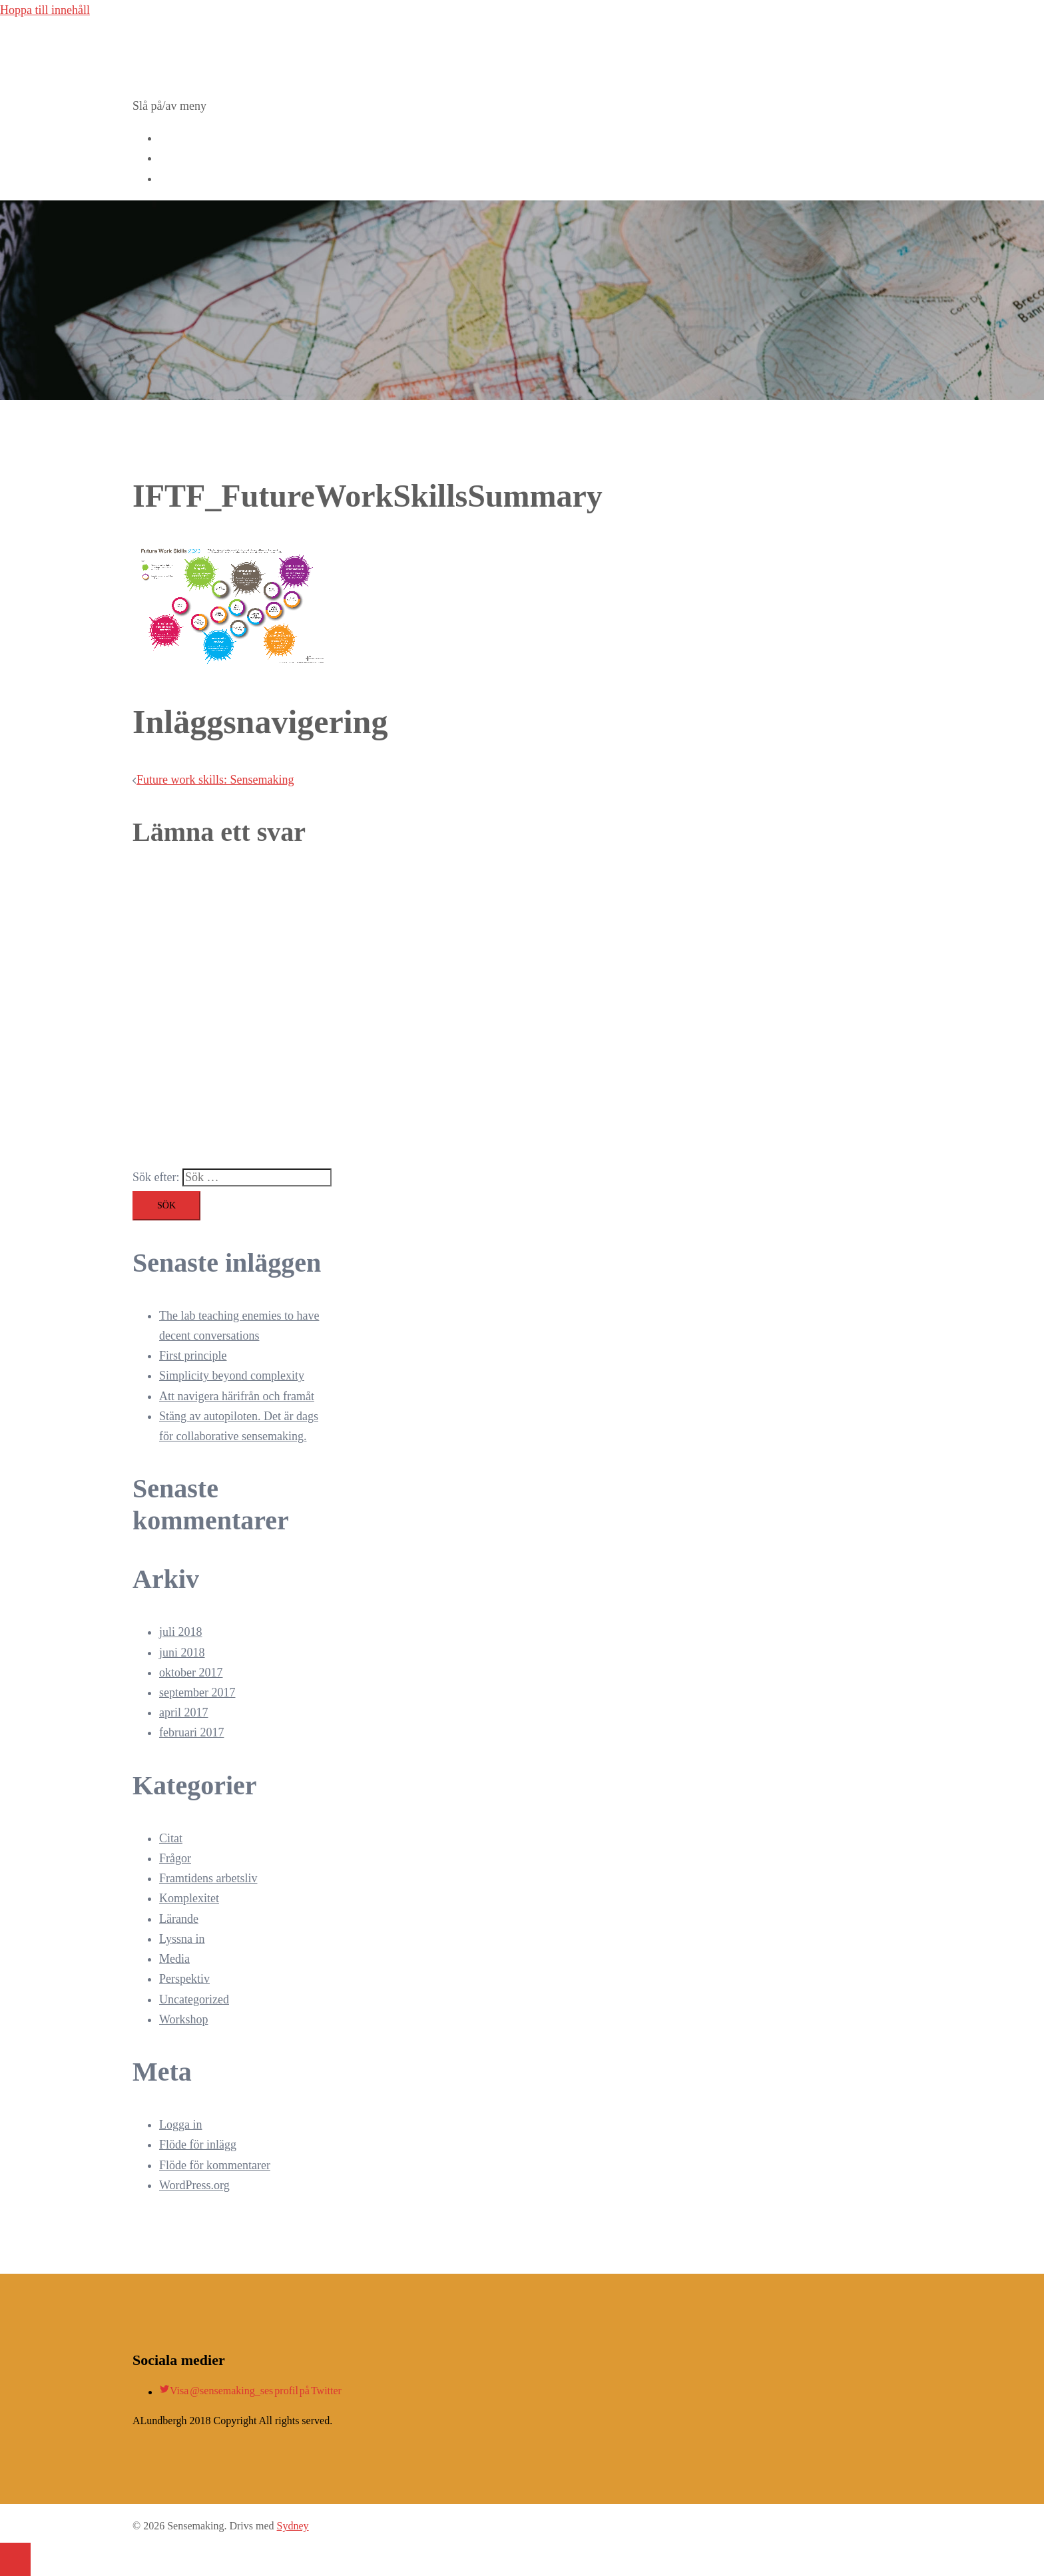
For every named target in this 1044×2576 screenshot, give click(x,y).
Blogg (173, 157)
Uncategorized (194, 1999)
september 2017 (197, 1692)
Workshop (183, 2019)
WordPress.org (194, 2185)
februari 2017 (191, 1732)
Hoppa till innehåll (45, 10)
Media (174, 1958)
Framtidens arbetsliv (208, 1878)
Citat (170, 1838)
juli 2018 (180, 1632)
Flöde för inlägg (197, 2144)
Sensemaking (192, 47)
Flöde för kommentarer (214, 2165)
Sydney (293, 2525)
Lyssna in (182, 1938)
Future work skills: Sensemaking (215, 779)
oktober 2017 (190, 1672)
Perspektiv (184, 1978)
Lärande (178, 1919)
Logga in (180, 2124)
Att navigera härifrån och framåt (236, 1396)
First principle (193, 1355)
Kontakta (181, 178)
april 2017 (183, 1712)
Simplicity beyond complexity (231, 1375)
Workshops (186, 137)
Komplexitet (189, 1898)
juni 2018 (182, 1652)
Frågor (175, 1858)
